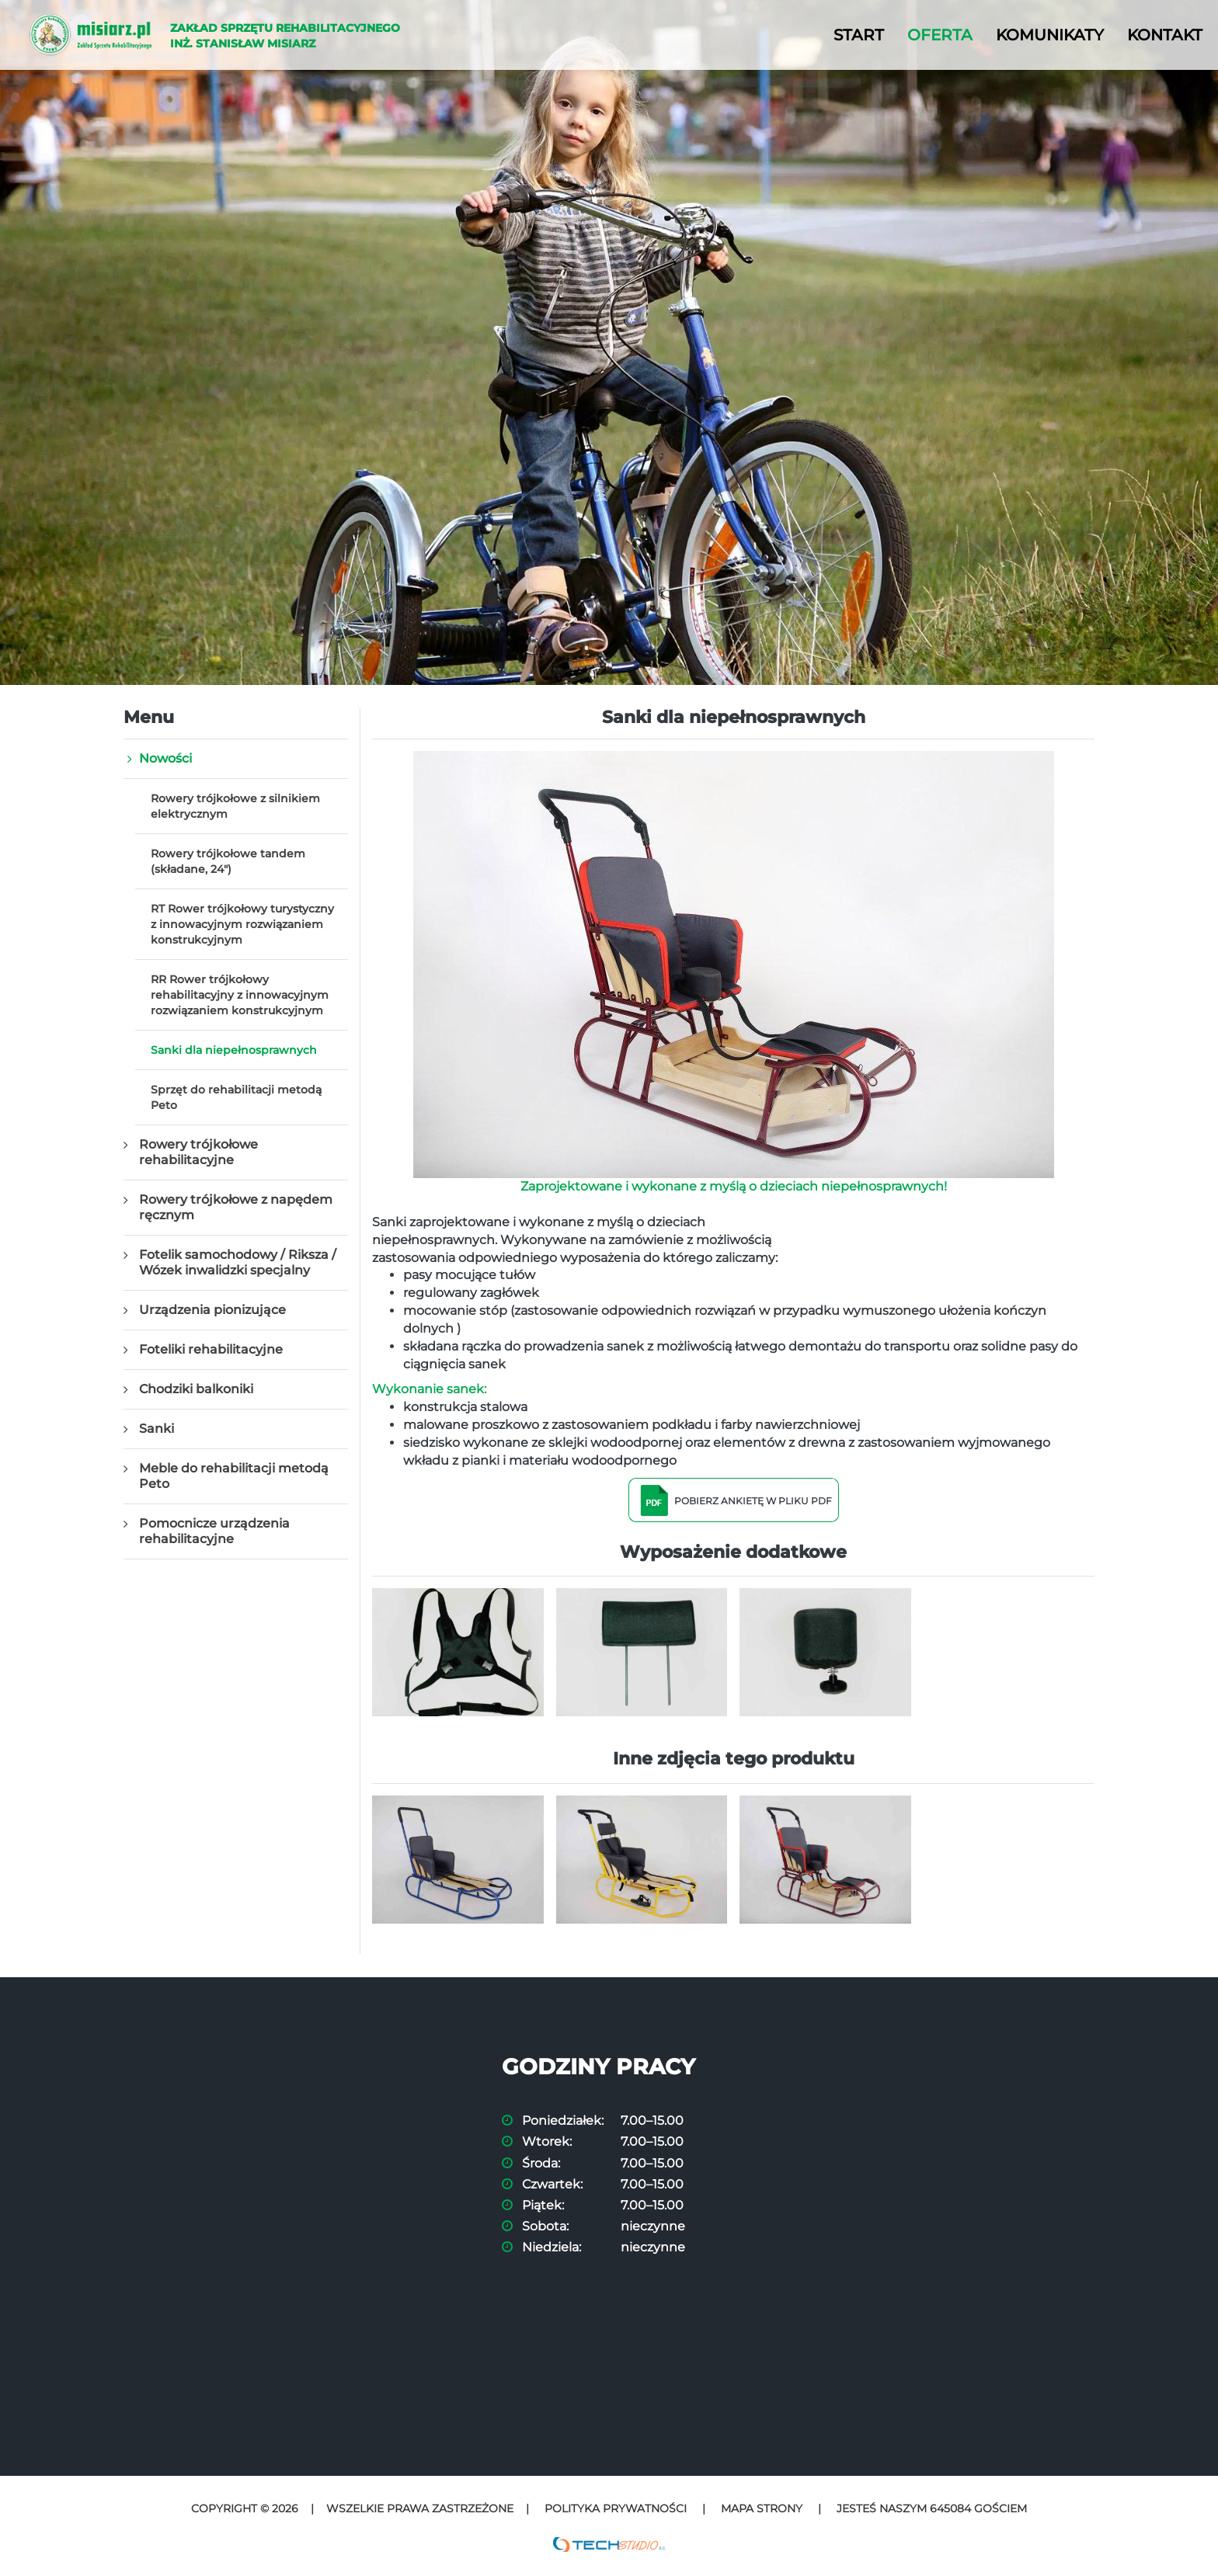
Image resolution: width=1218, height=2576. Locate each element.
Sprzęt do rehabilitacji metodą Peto (236, 1097)
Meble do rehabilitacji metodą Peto (234, 1476)
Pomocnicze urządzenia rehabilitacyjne (214, 1531)
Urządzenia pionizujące (212, 1309)
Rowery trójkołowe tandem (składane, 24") (228, 861)
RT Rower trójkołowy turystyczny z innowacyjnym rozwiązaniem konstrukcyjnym (242, 924)
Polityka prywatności (615, 2508)
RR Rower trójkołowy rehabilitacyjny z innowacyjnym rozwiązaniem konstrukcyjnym (240, 994)
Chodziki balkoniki (196, 1389)
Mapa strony (762, 2508)
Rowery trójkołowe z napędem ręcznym (235, 1207)
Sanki (156, 1428)
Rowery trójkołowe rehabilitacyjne (198, 1152)
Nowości (165, 758)
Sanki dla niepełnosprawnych (234, 1050)
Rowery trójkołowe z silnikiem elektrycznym (235, 806)
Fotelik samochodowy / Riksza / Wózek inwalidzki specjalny (237, 1262)
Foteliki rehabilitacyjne (211, 1349)
